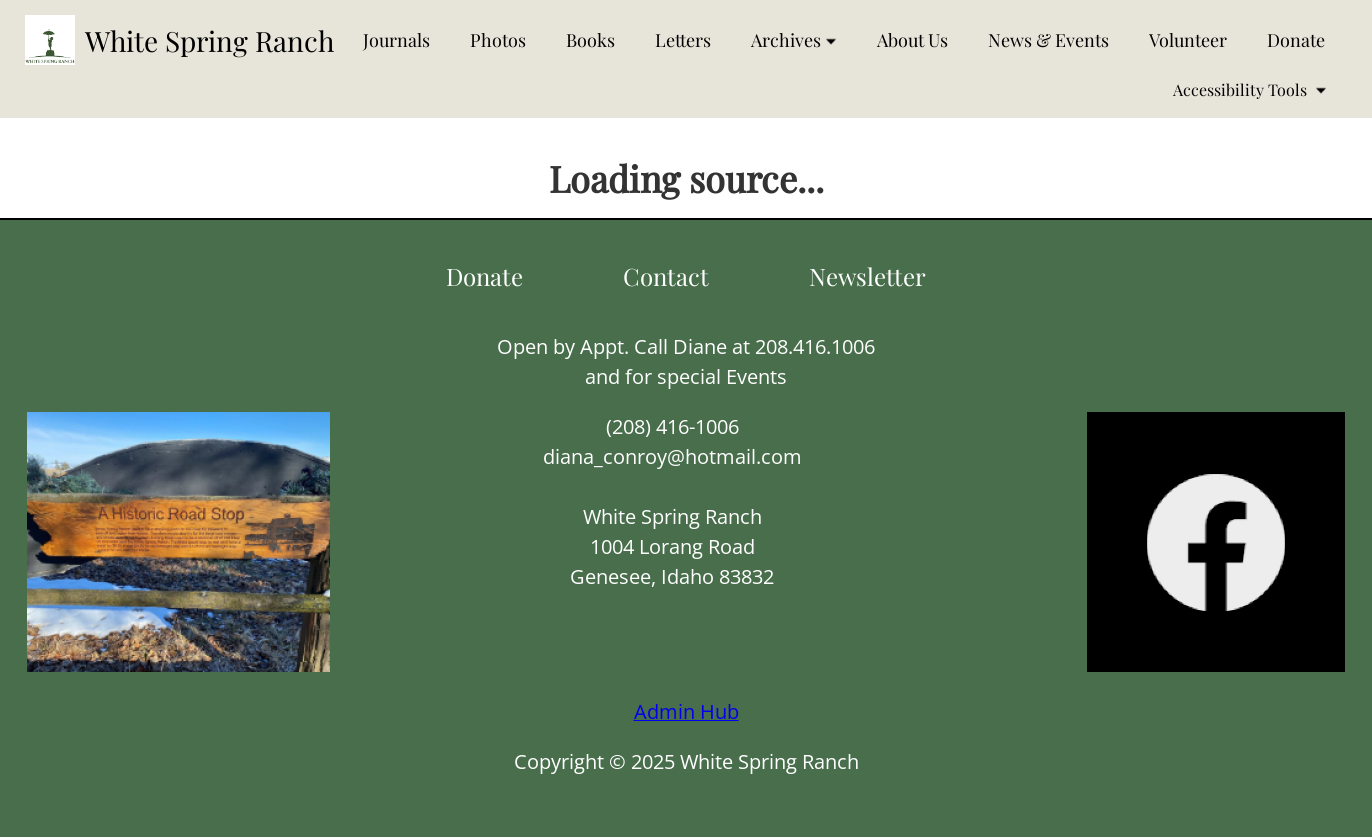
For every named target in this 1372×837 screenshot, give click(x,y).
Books (590, 40)
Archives (794, 40)
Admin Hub (686, 711)
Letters (683, 40)
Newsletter (867, 276)
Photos (498, 40)
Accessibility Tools (1250, 89)
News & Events (1048, 40)
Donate (1296, 40)
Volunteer (1188, 40)
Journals (396, 40)
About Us (912, 40)
